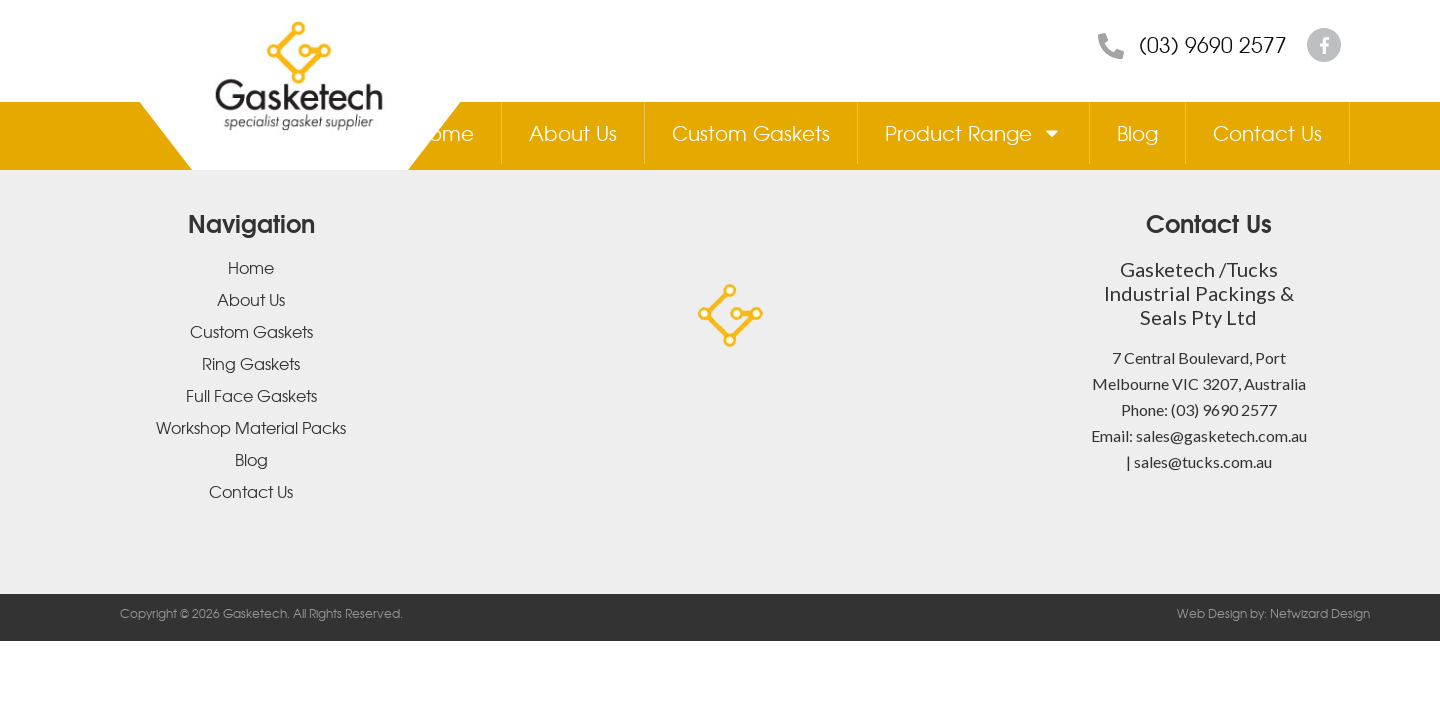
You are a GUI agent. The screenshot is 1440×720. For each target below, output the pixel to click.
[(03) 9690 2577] (1111, 46)
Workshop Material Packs (251, 427)
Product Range (973, 133)
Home (444, 132)
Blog (1137, 132)
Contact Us (1267, 132)
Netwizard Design (1318, 613)
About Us (573, 132)
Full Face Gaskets (251, 395)
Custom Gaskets (751, 132)
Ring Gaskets (251, 363)
